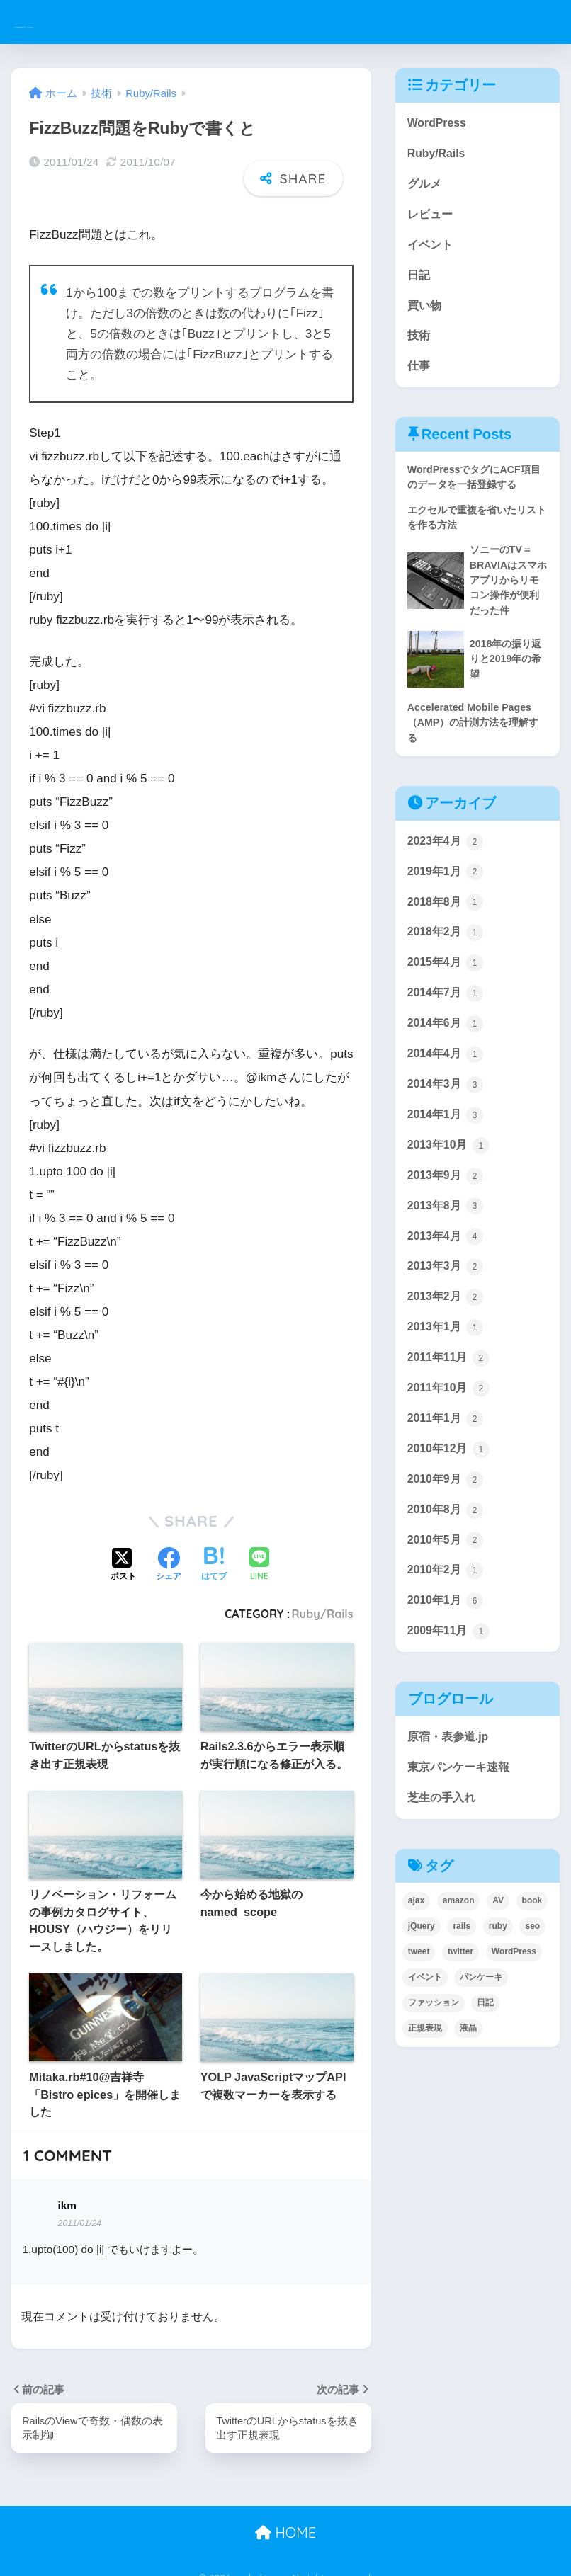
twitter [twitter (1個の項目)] (460, 2012)
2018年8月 (447, 928)
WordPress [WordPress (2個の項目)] (514, 2012)
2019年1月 (447, 896)
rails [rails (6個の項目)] (461, 1987)
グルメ (425, 186)
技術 (419, 345)
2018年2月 (447, 959)
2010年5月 (447, 1592)
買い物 (425, 313)
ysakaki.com (67, 21)
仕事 (419, 377)
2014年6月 (447, 1054)
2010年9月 (447, 1529)
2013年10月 (450, 1181)
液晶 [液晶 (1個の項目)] (468, 2089)
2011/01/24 (80, 2205)
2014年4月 (447, 1086)
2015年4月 (447, 991)
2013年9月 (447, 1212)
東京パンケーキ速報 (461, 1826)
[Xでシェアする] (123, 1546)
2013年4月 (447, 1275)
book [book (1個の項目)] (532, 1961)
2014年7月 (447, 1023)
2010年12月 (450, 1497)
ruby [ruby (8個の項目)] (498, 1987)
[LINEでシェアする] (259, 1546)
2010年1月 (447, 1656)
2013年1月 (447, 1370)
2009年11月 (450, 1688)
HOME (285, 2515)
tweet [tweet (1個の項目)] (419, 2012)
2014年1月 (447, 1149)
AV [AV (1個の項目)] (498, 1961)
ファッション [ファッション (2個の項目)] (433, 2063)
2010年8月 (447, 1561)
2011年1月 (447, 1466)
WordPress (438, 123)
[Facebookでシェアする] (168, 1546)
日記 (419, 282)
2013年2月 (447, 1339)
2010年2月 (447, 1624)
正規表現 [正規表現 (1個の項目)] (425, 2089)
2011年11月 (450, 1402)
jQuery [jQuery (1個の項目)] (421, 1987)
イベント (431, 250)
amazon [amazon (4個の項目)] (459, 1961)
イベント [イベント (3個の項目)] (425, 2038)
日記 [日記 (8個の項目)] (485, 2063)
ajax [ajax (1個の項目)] (416, 1961)
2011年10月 (450, 1434)
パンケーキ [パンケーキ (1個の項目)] (481, 2038)
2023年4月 (447, 864)
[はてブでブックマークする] (214, 1546)
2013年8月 (447, 1244)
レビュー (431, 218)
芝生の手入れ (443, 1857)
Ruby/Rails (323, 1595)
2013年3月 (447, 1307)
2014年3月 (447, 1118)
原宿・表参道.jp (450, 1794)
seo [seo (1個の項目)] (532, 1987)
